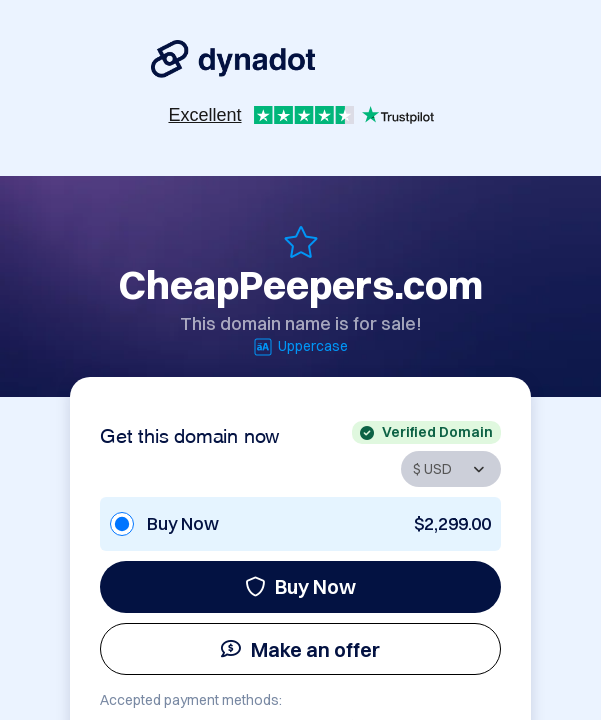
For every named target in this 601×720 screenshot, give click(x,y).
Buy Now (300, 586)
